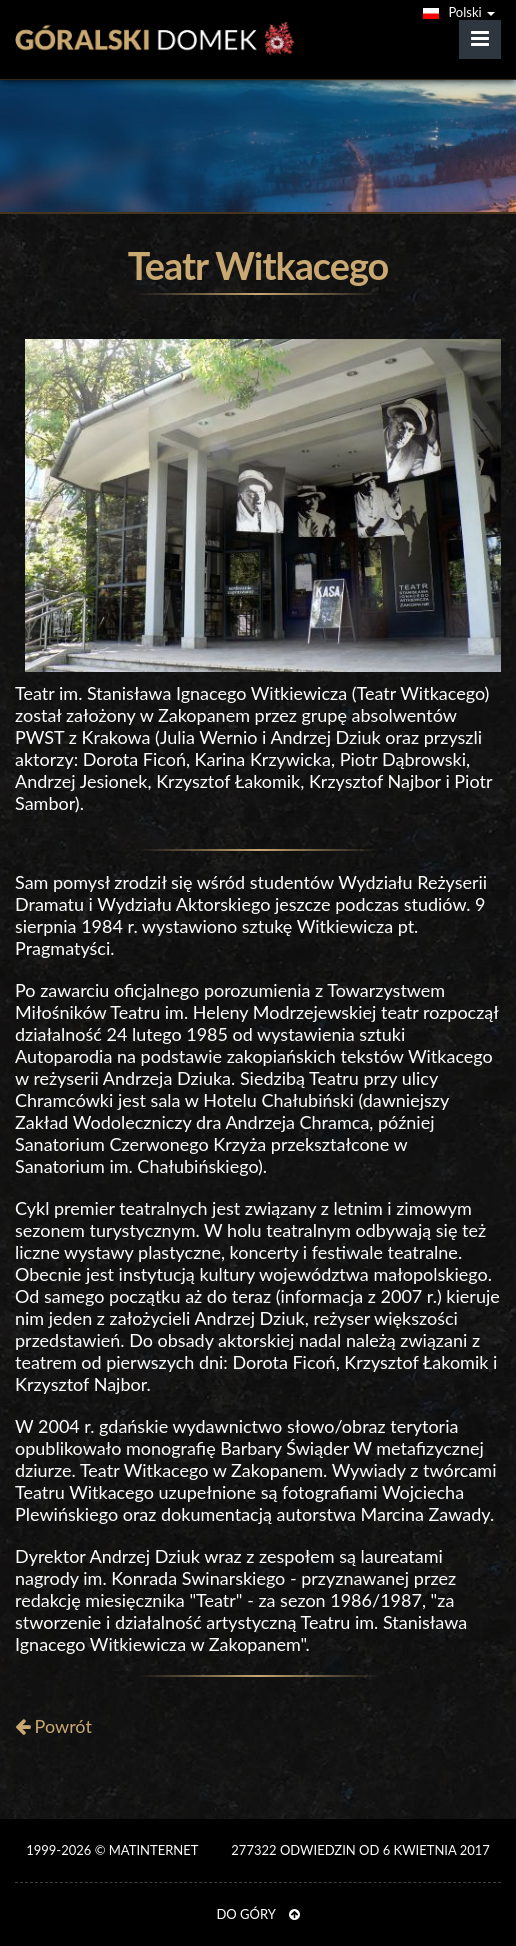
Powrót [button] (53, 1726)
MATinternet (153, 1850)
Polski (459, 12)
